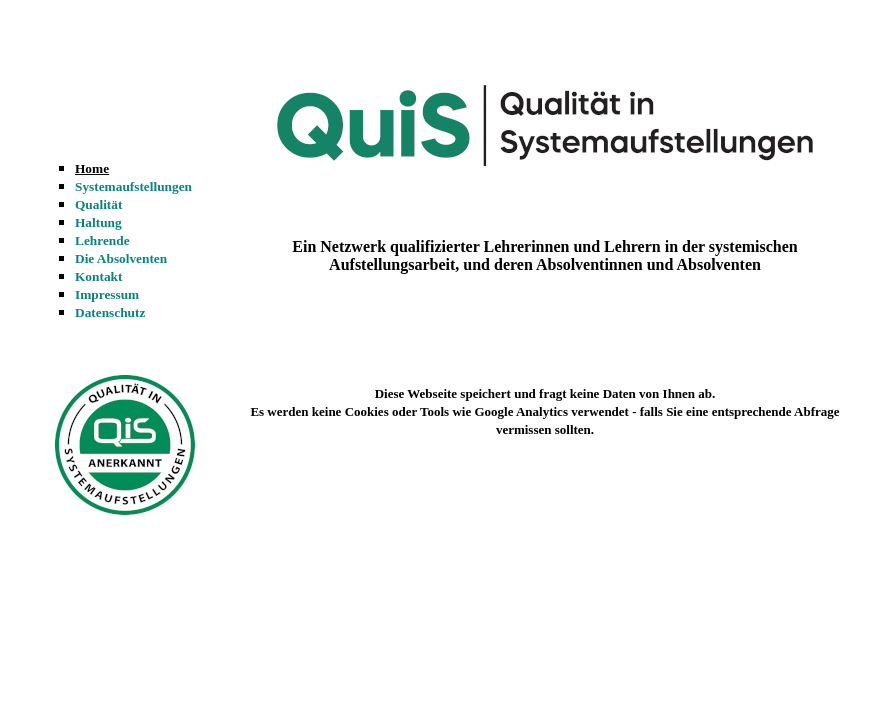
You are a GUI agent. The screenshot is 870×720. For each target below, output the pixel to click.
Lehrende (102, 240)
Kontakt (98, 276)
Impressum (107, 294)
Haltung (98, 222)
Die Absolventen (121, 258)
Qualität (98, 204)
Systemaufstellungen (133, 186)
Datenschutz (110, 312)
